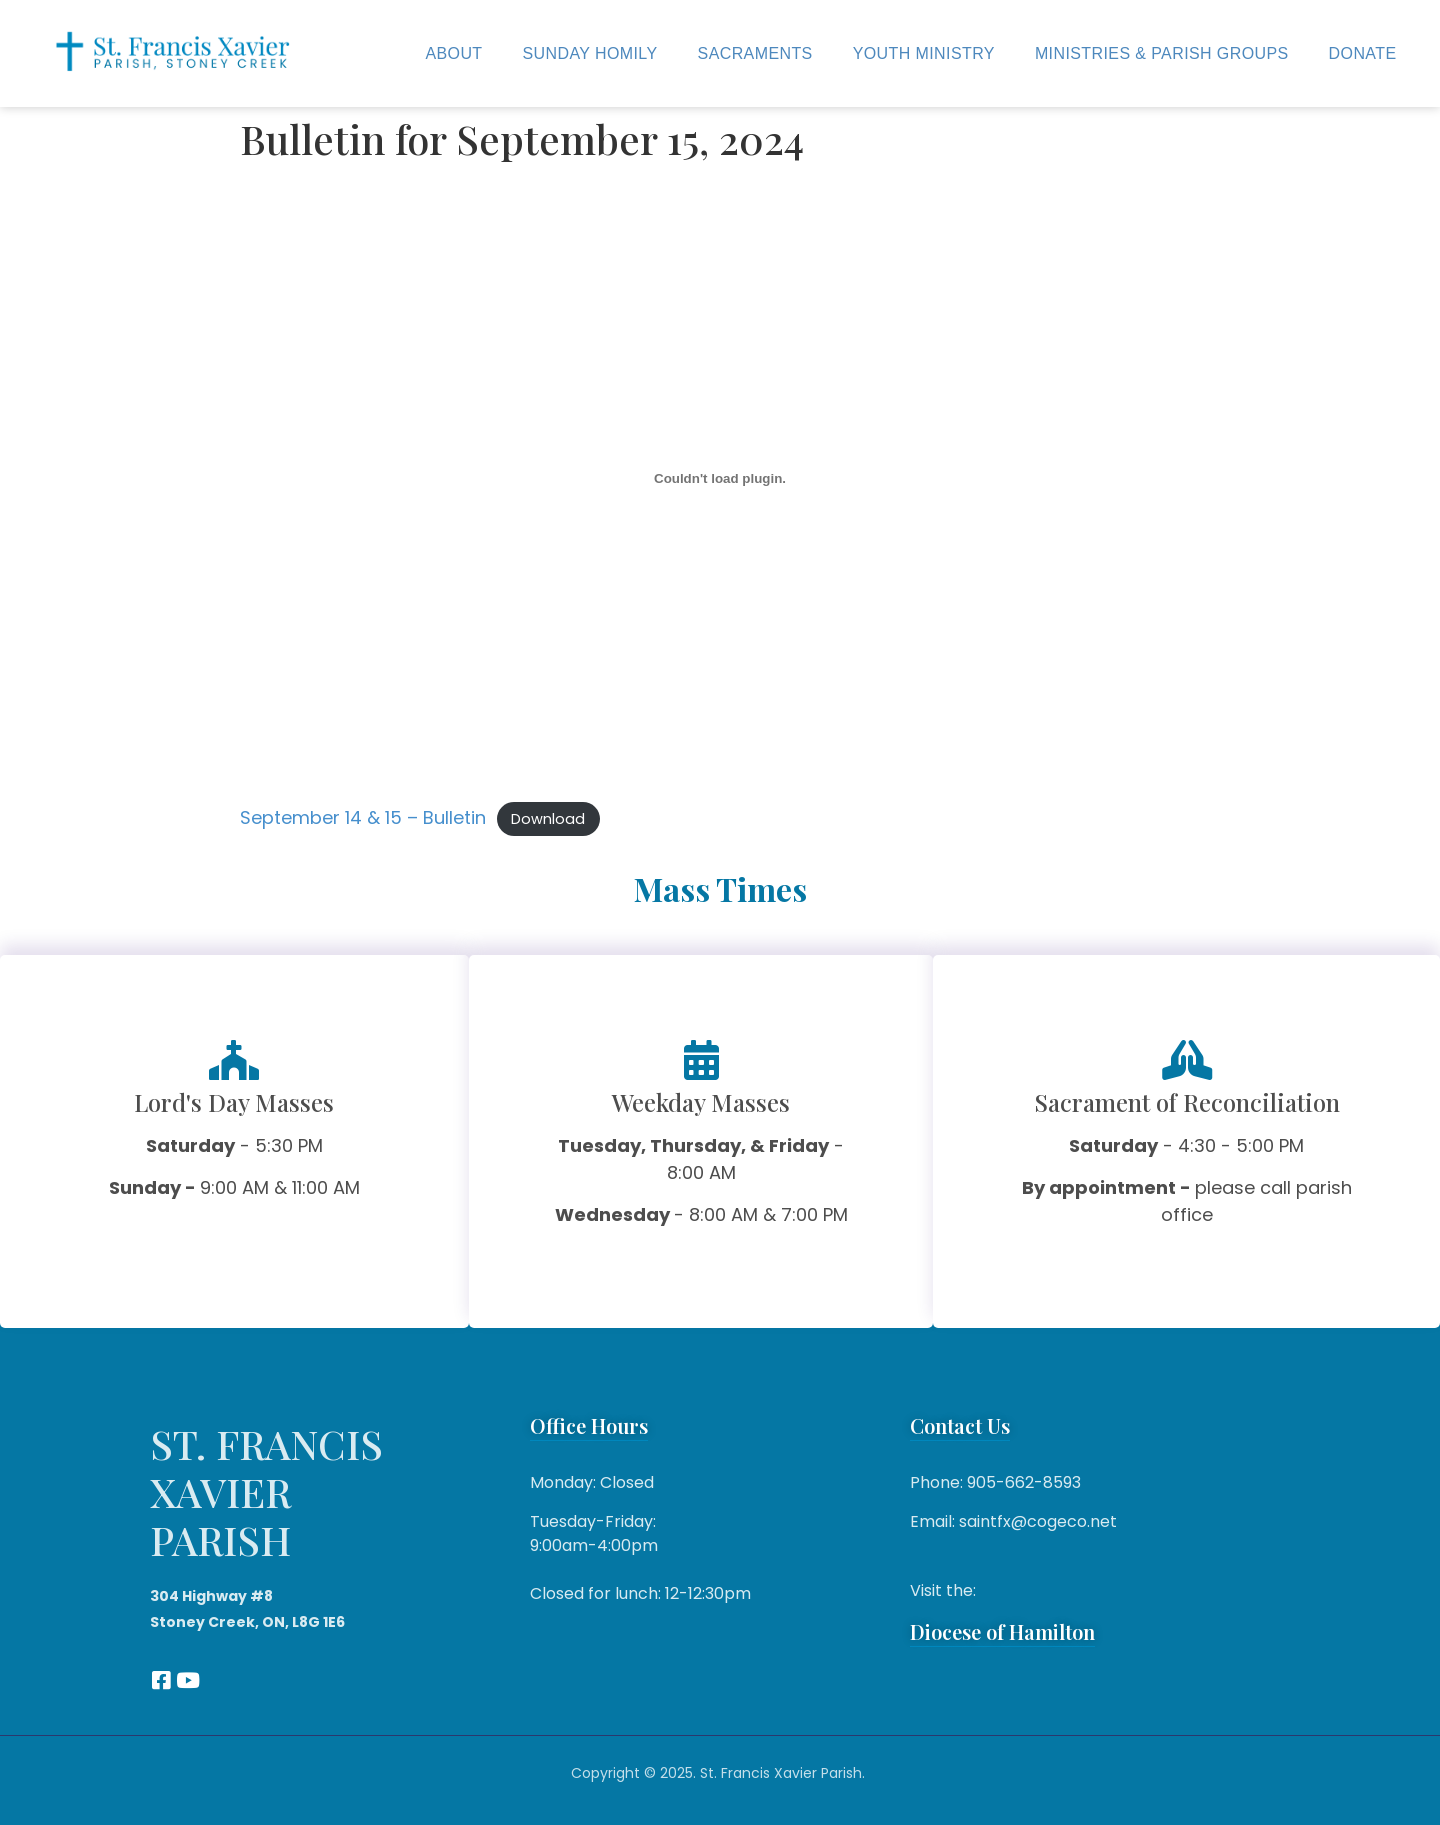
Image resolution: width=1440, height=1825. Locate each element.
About (453, 53)
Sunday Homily (590, 53)
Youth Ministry (924, 53)
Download (548, 819)
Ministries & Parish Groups (1162, 53)
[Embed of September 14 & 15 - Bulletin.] (720, 479)
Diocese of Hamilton (1002, 1631)
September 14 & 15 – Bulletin (363, 817)
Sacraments (755, 53)
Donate (1363, 53)
